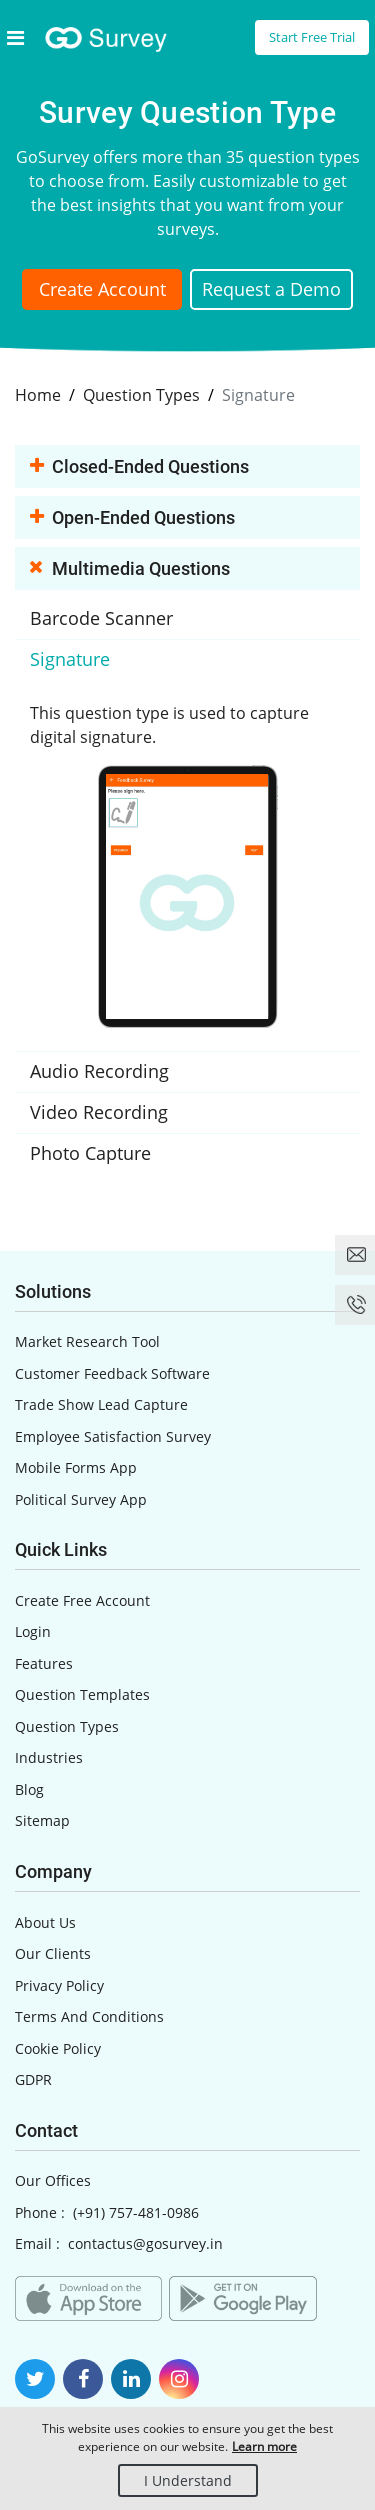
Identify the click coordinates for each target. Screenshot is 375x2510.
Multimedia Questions (130, 570)
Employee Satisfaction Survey (113, 1436)
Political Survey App (81, 1499)
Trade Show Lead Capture (101, 1404)
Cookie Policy (58, 2048)
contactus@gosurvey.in (145, 2243)
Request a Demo (271, 289)
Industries (49, 1757)
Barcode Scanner (101, 618)
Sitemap (42, 1820)
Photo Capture (90, 1153)
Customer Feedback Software (112, 1373)
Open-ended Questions (132, 519)
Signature (70, 659)
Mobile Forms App (76, 1467)
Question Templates (82, 1694)
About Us (45, 1922)
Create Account (102, 289)
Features (44, 1663)
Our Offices (53, 2180)
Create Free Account (82, 1600)
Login (33, 1631)
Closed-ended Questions (139, 468)
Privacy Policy (59, 1985)
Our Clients (53, 1953)
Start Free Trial (312, 37)
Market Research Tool (87, 1341)
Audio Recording (99, 1071)
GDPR (33, 2079)
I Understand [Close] (188, 2480)
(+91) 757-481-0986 (136, 2212)
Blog (29, 1789)
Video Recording (99, 1112)
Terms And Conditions (89, 2016)
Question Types (67, 1726)
